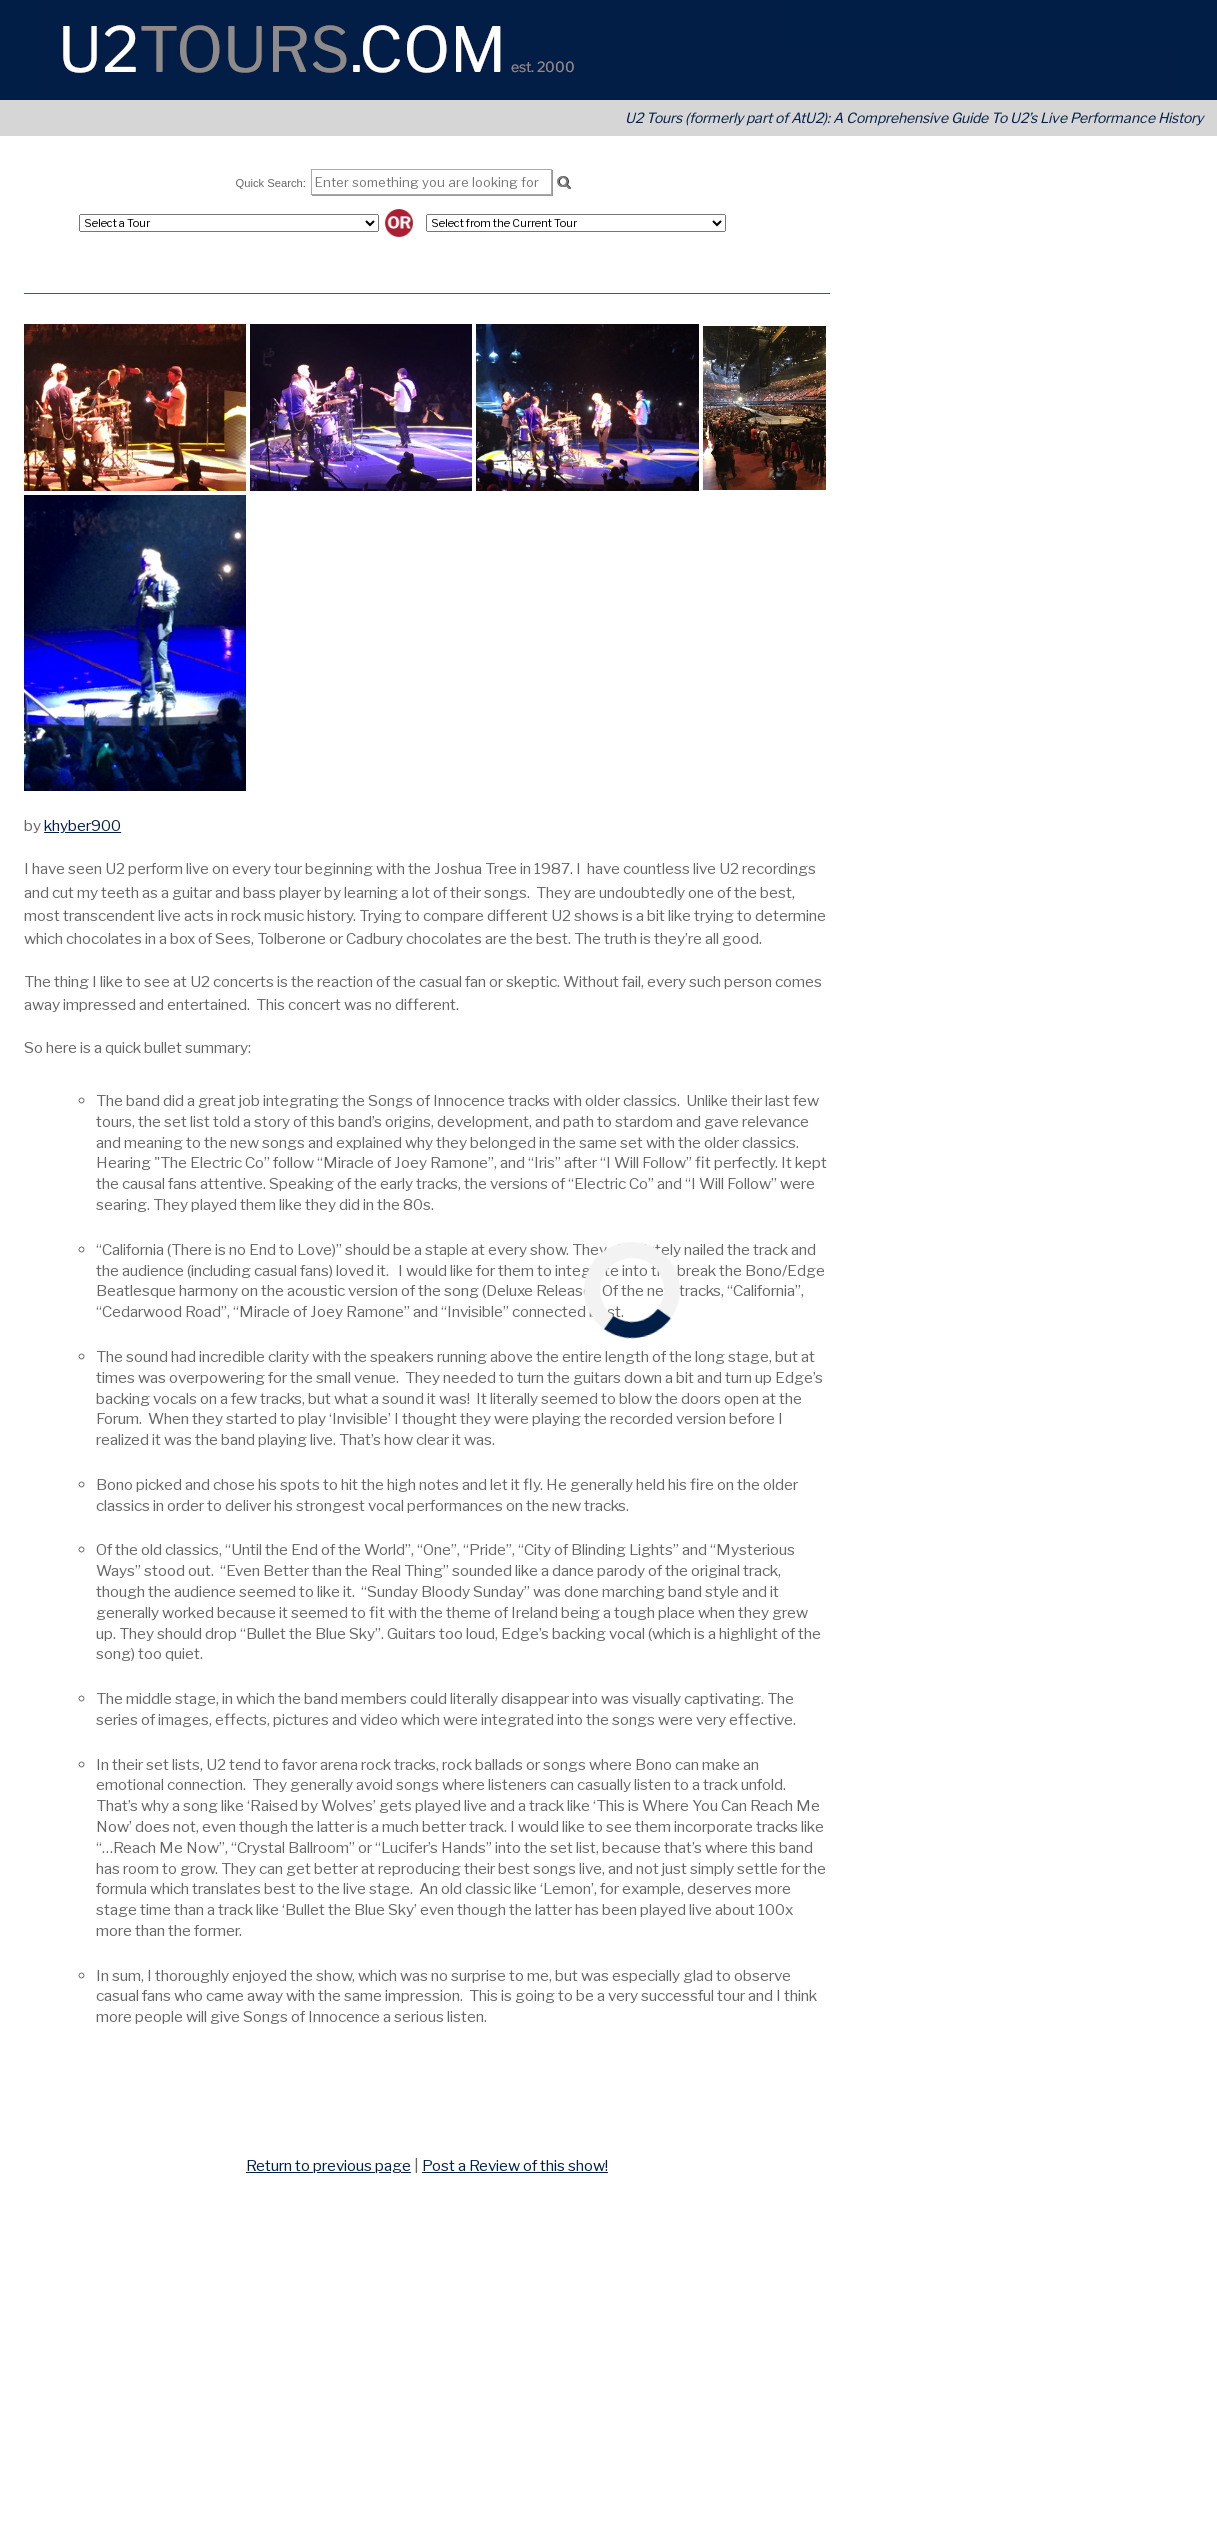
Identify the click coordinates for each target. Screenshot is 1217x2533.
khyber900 (82, 825)
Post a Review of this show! (515, 2165)
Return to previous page (328, 2165)
